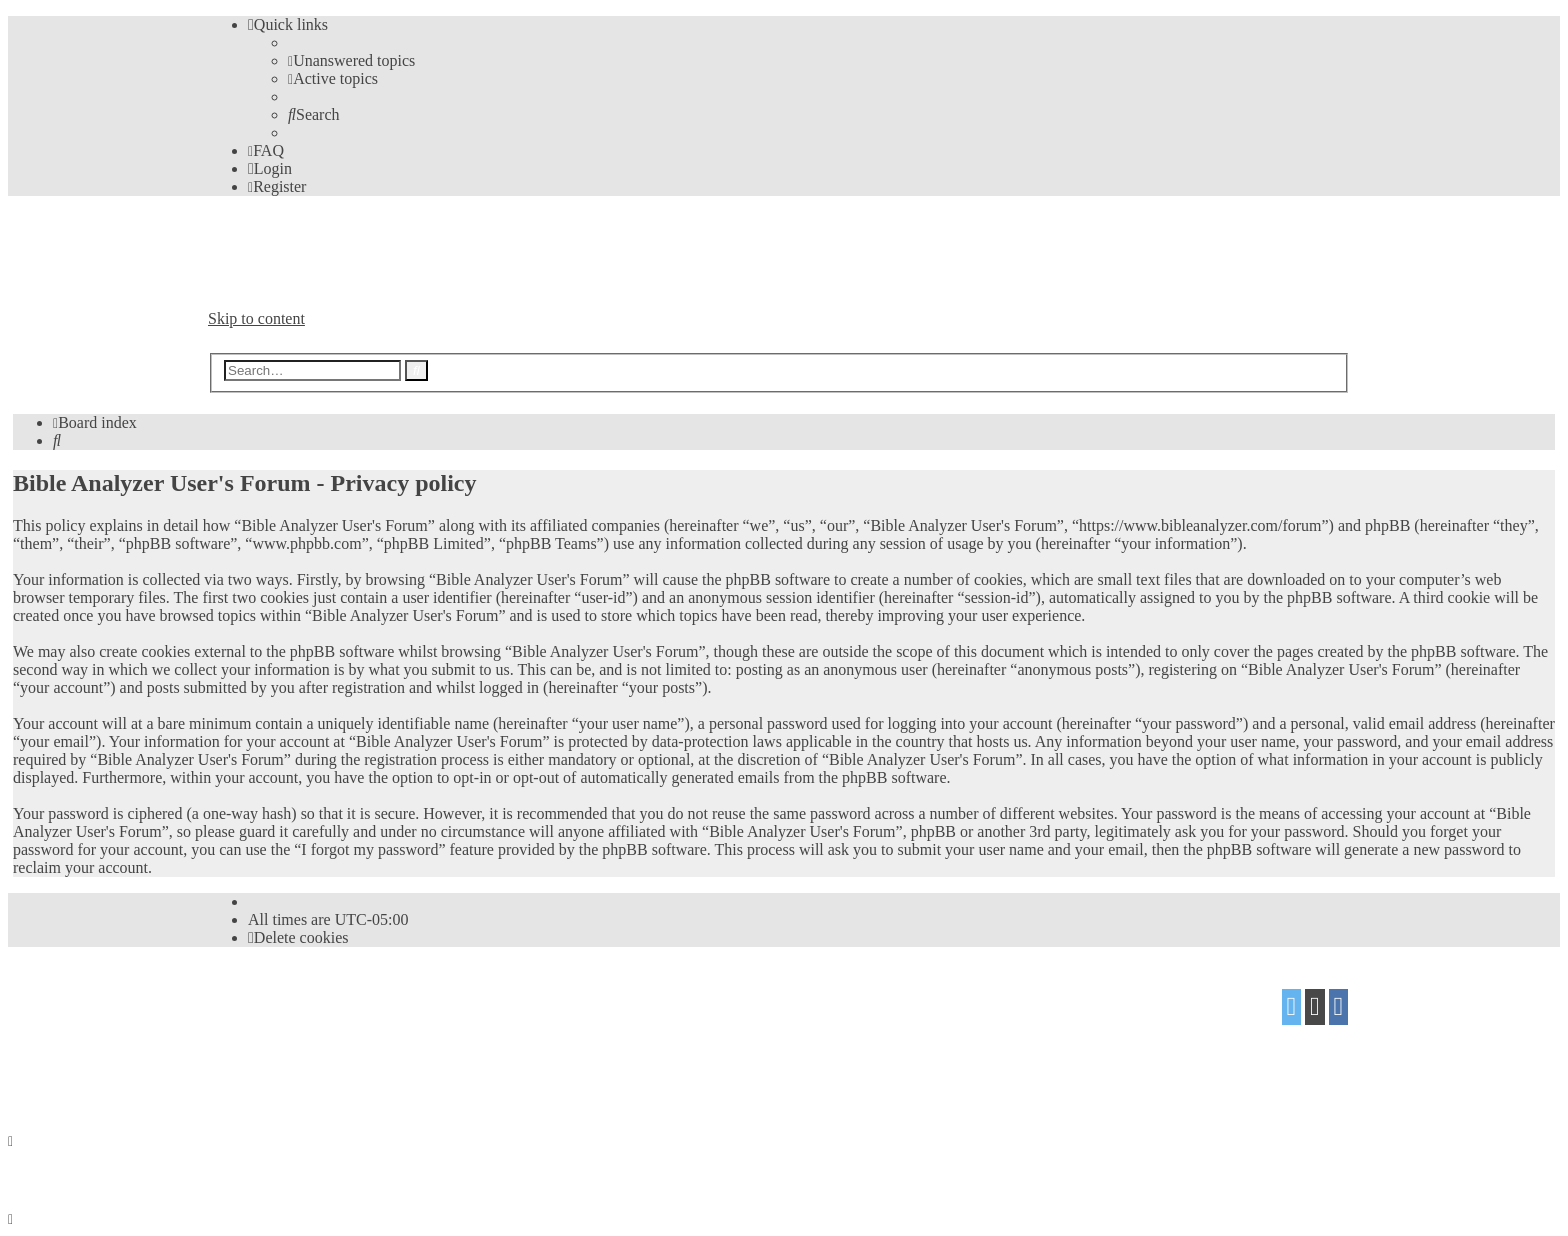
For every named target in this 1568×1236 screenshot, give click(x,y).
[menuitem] (351, 60)
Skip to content (256, 318)
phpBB (320, 999)
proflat (276, 1038)
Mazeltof (367, 1038)
